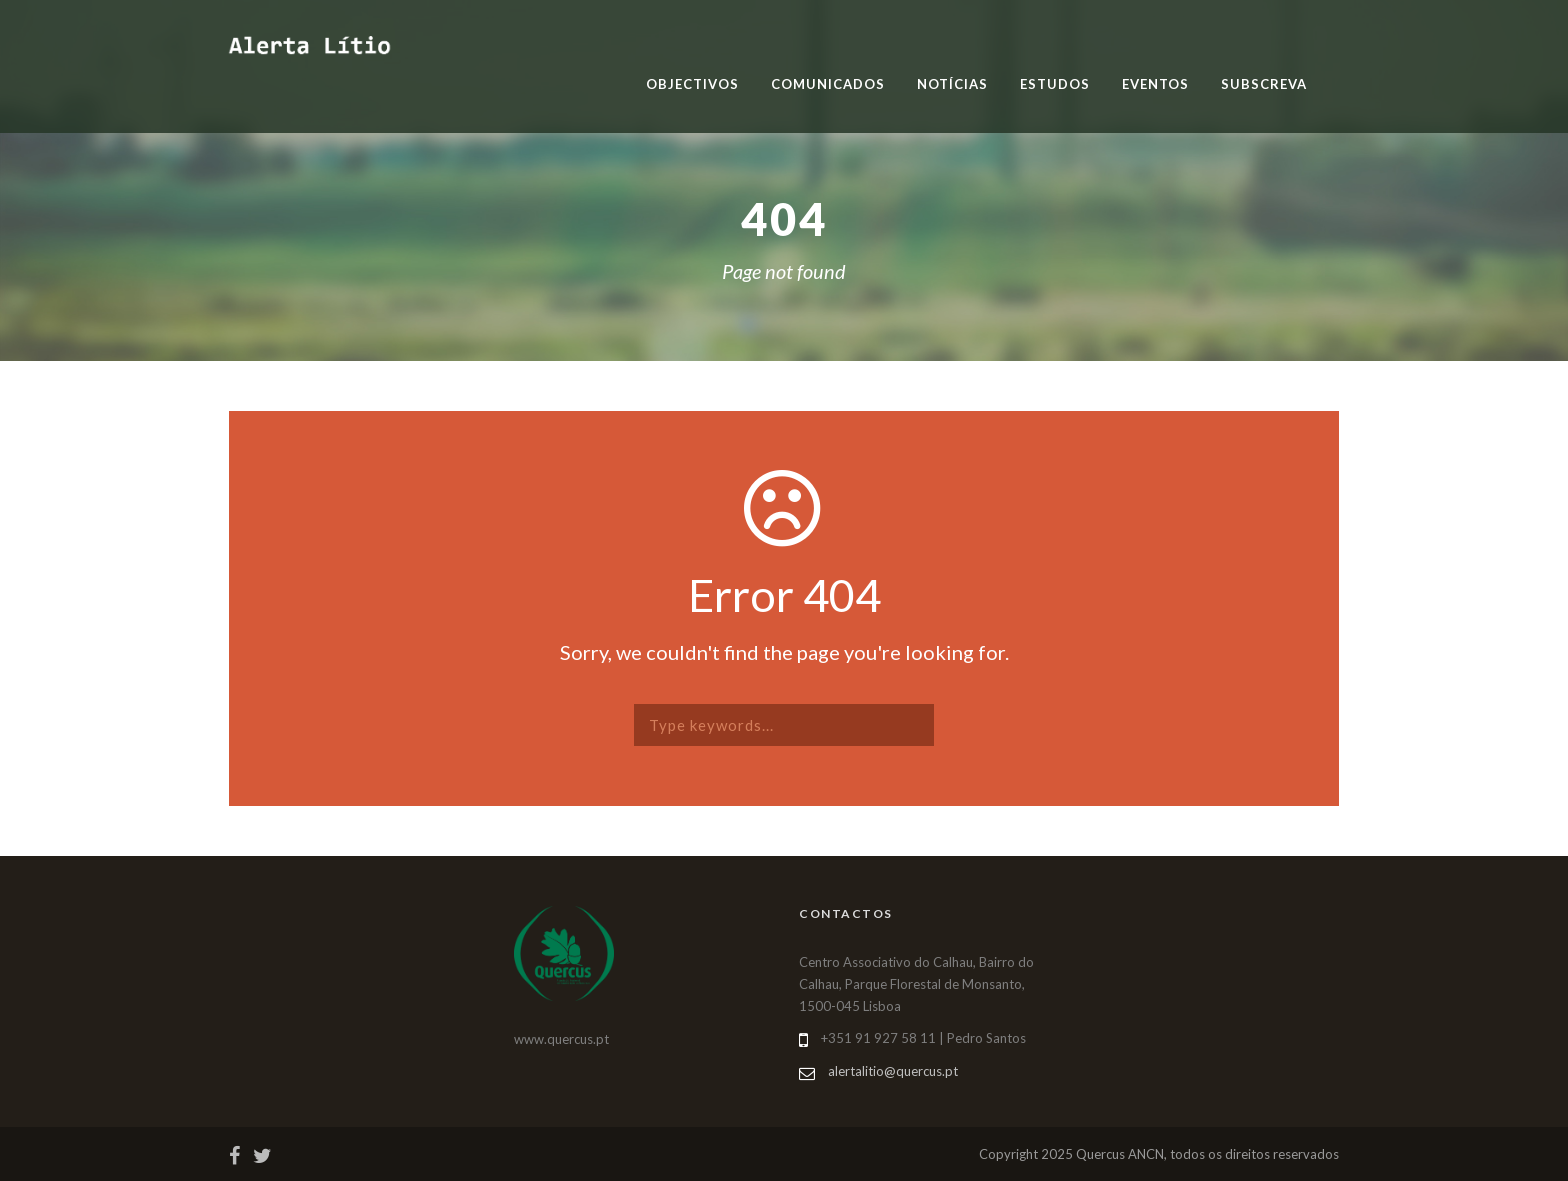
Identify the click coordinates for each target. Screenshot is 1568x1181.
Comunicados (828, 84)
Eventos (1155, 84)
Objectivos (692, 84)
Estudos (1055, 84)
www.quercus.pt (561, 1039)
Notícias (952, 84)
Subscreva (1264, 84)
